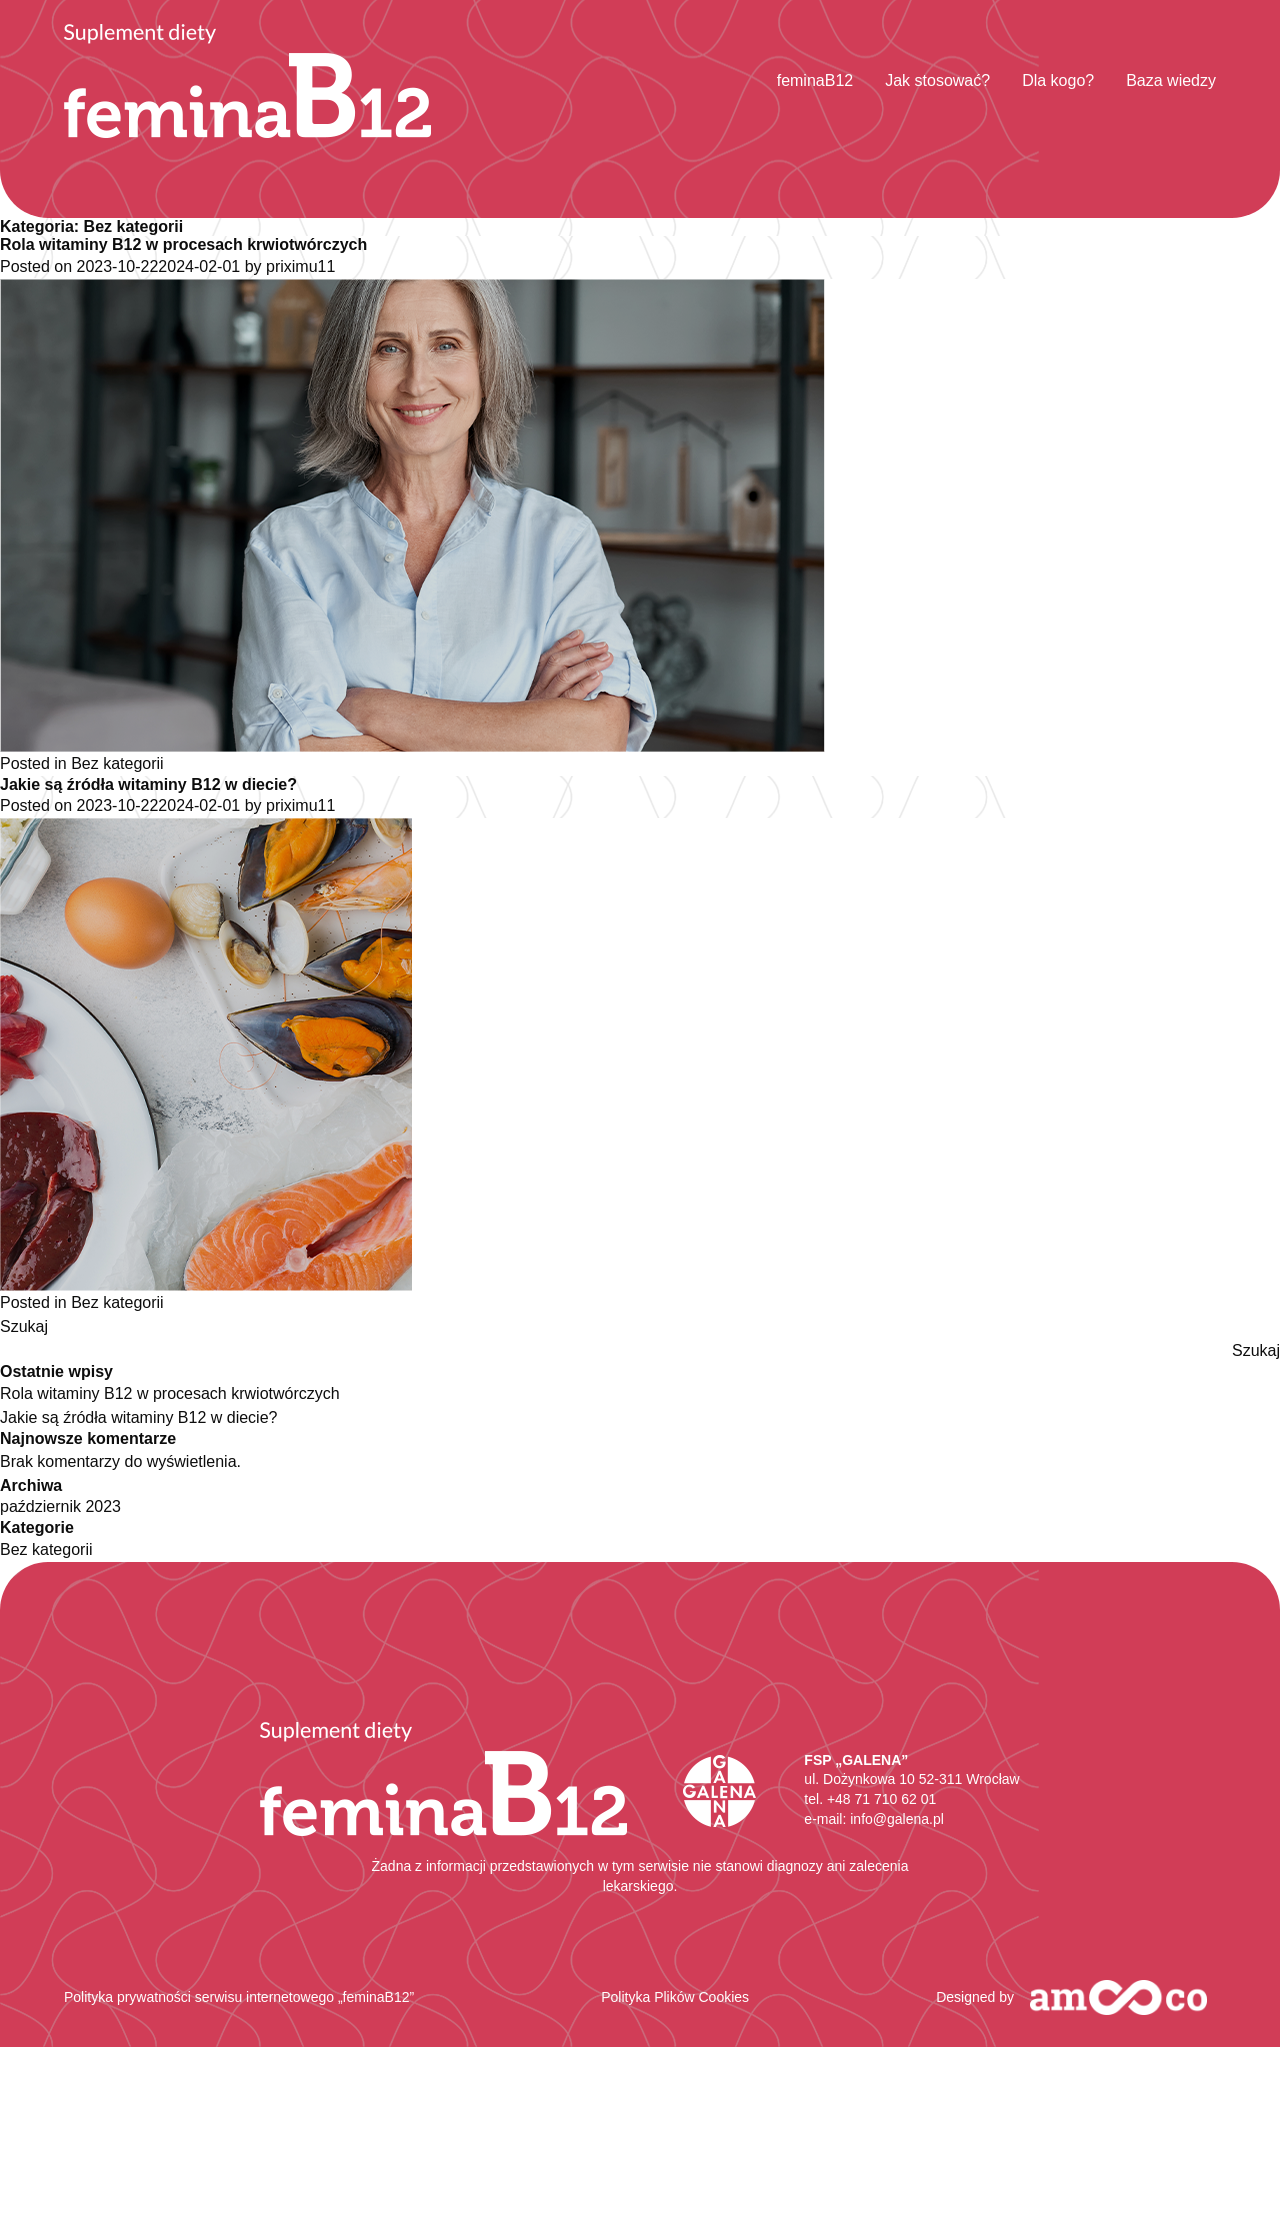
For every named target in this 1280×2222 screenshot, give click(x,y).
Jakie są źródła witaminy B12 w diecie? (148, 784)
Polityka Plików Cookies (675, 1998)
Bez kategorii (117, 763)
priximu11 (300, 266)
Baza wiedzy (1171, 80)
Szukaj (24, 1326)
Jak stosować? (937, 80)
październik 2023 (60, 1506)
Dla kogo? (1058, 80)
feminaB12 (815, 80)
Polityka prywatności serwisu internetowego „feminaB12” (239, 1998)
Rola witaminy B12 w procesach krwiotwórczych (183, 244)
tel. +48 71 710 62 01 (870, 1799)
